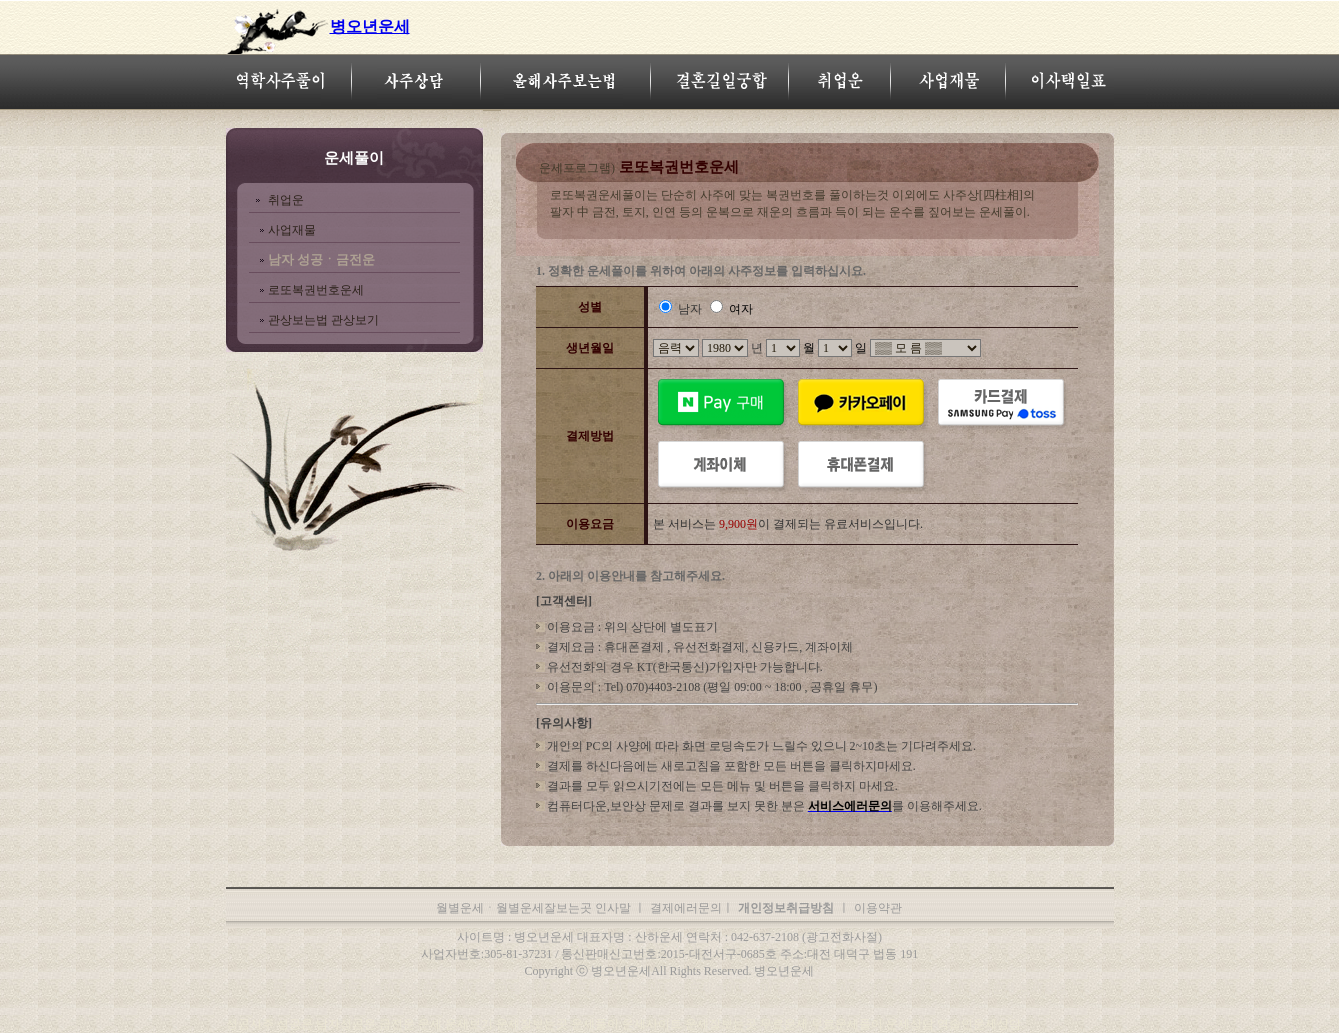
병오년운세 (370, 26)
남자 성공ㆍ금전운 (321, 259)
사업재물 (292, 230)
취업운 (286, 200)
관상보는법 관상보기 (323, 320)
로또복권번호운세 (316, 290)
